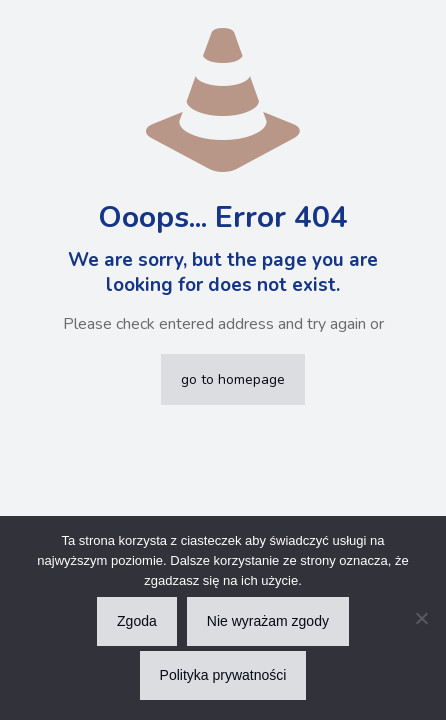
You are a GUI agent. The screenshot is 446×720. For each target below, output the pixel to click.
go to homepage (233, 379)
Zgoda (137, 621)
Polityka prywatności (223, 675)
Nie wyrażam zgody (268, 621)
